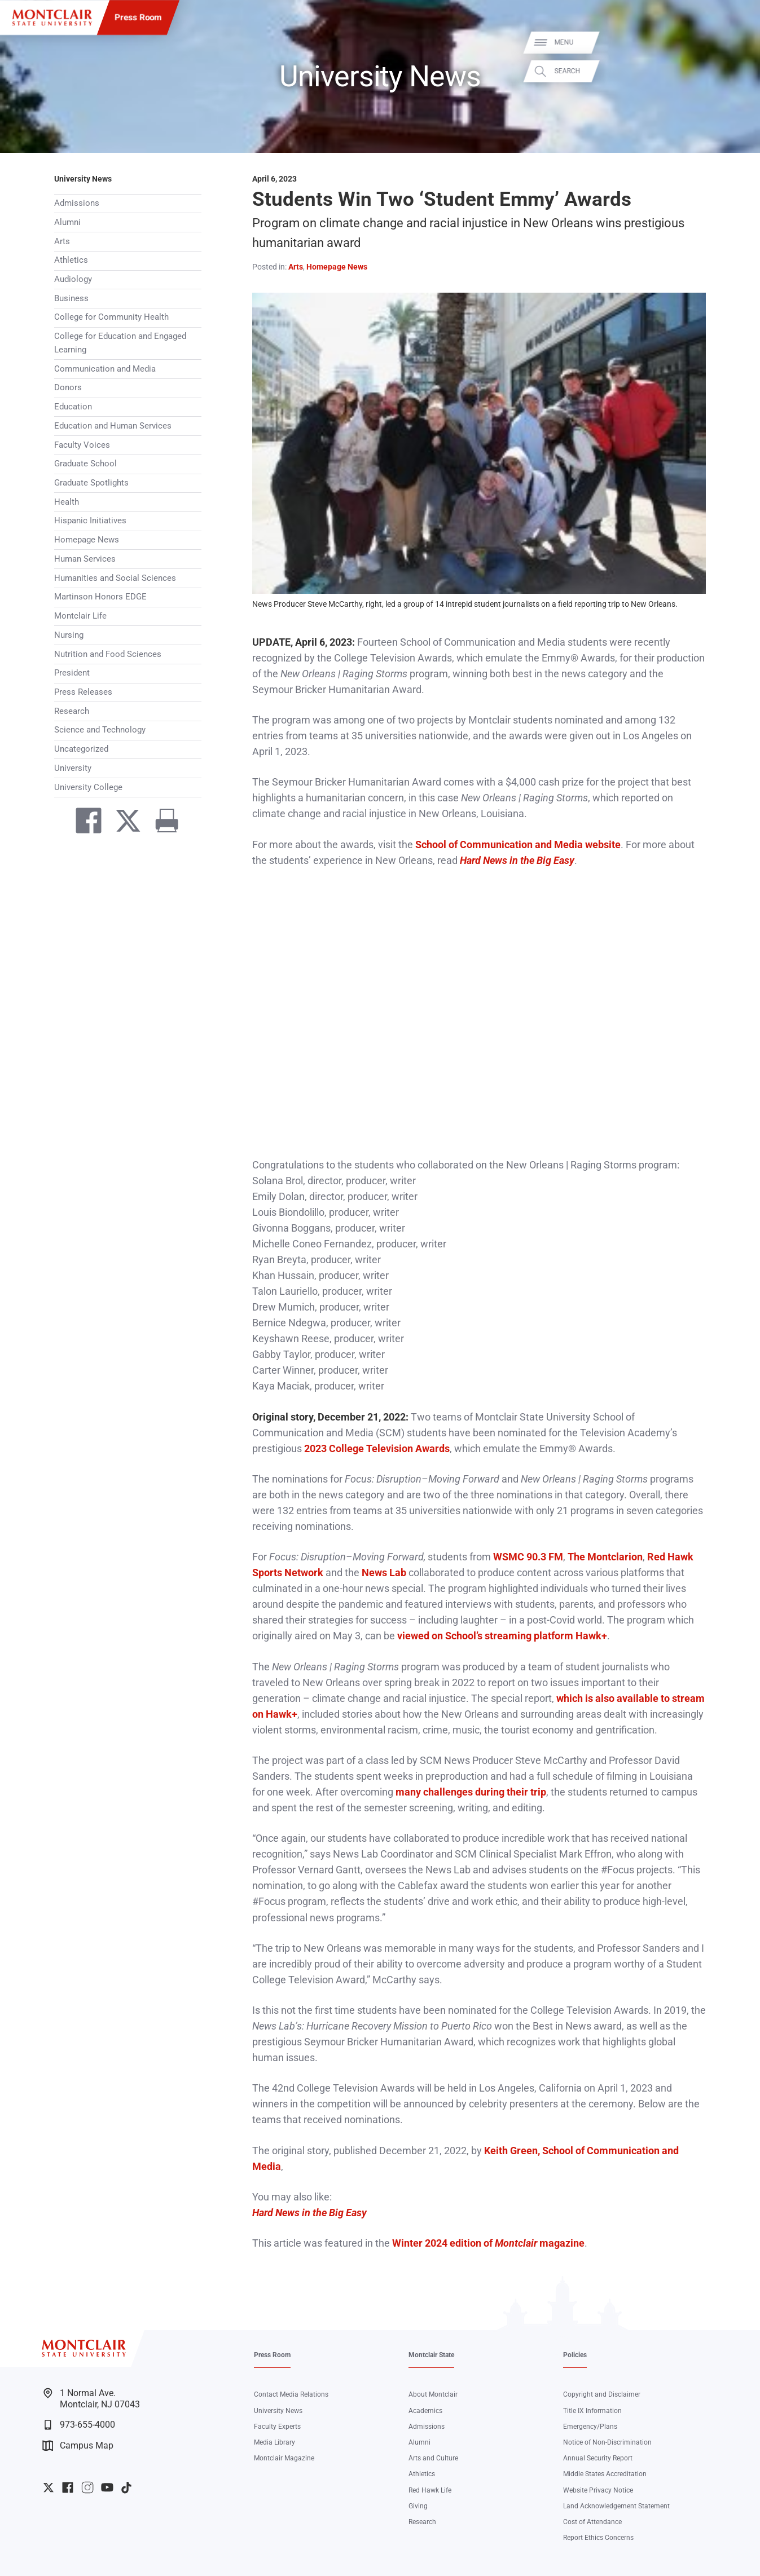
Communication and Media (105, 369)
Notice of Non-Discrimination (607, 2442)
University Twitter (48, 2487)
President (72, 673)
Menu (733, 42)
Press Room (138, 17)
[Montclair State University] (52, 18)
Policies (575, 2355)
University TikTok (126, 2487)
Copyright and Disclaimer (601, 2394)
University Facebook (67, 2487)
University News (83, 178)
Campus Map (78, 2445)
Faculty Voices (82, 445)
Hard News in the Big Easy (309, 2212)
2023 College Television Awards (377, 1448)
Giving (418, 2506)
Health (66, 502)
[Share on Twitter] (123, 823)
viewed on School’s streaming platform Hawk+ (502, 1636)
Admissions (76, 203)
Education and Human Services (113, 426)
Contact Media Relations (291, 2394)
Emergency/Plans (590, 2427)
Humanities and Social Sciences (115, 578)
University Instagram (87, 2487)
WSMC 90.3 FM (528, 1557)
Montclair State (431, 2355)
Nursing (69, 635)
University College (88, 787)
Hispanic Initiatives (90, 520)
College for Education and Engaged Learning (120, 343)
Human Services (85, 559)
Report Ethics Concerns (598, 2538)
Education (73, 407)
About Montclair (433, 2394)
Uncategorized (81, 749)
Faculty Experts (277, 2427)
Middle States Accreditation (605, 2474)
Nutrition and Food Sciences (107, 654)
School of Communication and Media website (518, 844)
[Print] (162, 823)
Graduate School (85, 463)
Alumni (67, 222)
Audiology (73, 279)
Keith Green (511, 2150)
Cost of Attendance (592, 2522)
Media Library (274, 2442)
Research (71, 711)
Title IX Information (592, 2411)
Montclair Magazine (284, 2458)
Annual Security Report (597, 2458)
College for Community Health (111, 317)
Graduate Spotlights (91, 483)
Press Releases (83, 692)
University (72, 768)
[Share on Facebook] (84, 823)
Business (71, 298)
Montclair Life (80, 616)
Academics (425, 2411)
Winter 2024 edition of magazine (488, 2243)
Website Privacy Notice (598, 2490)
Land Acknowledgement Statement (616, 2506)
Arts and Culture (433, 2458)
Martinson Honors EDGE (100, 597)
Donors (68, 387)
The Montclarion (605, 1557)
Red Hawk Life (429, 2490)
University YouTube (107, 2487)
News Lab (384, 1572)
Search (737, 71)
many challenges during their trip (471, 1792)
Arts (62, 241)
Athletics (71, 260)
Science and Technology (100, 730)
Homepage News (86, 540)
